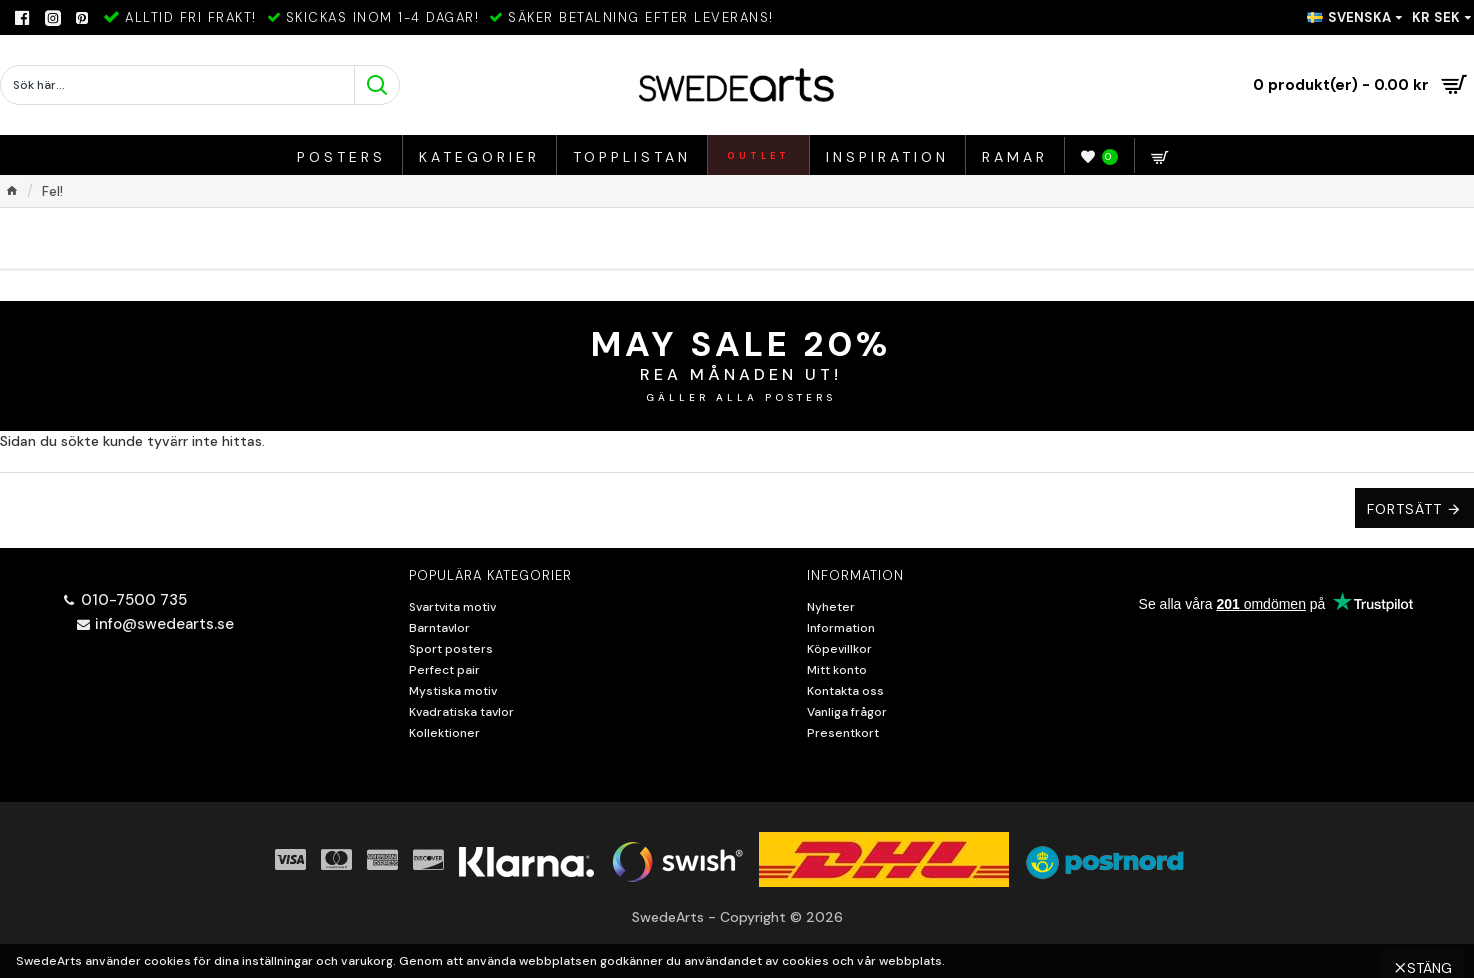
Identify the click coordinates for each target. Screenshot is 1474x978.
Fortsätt (1404, 509)
